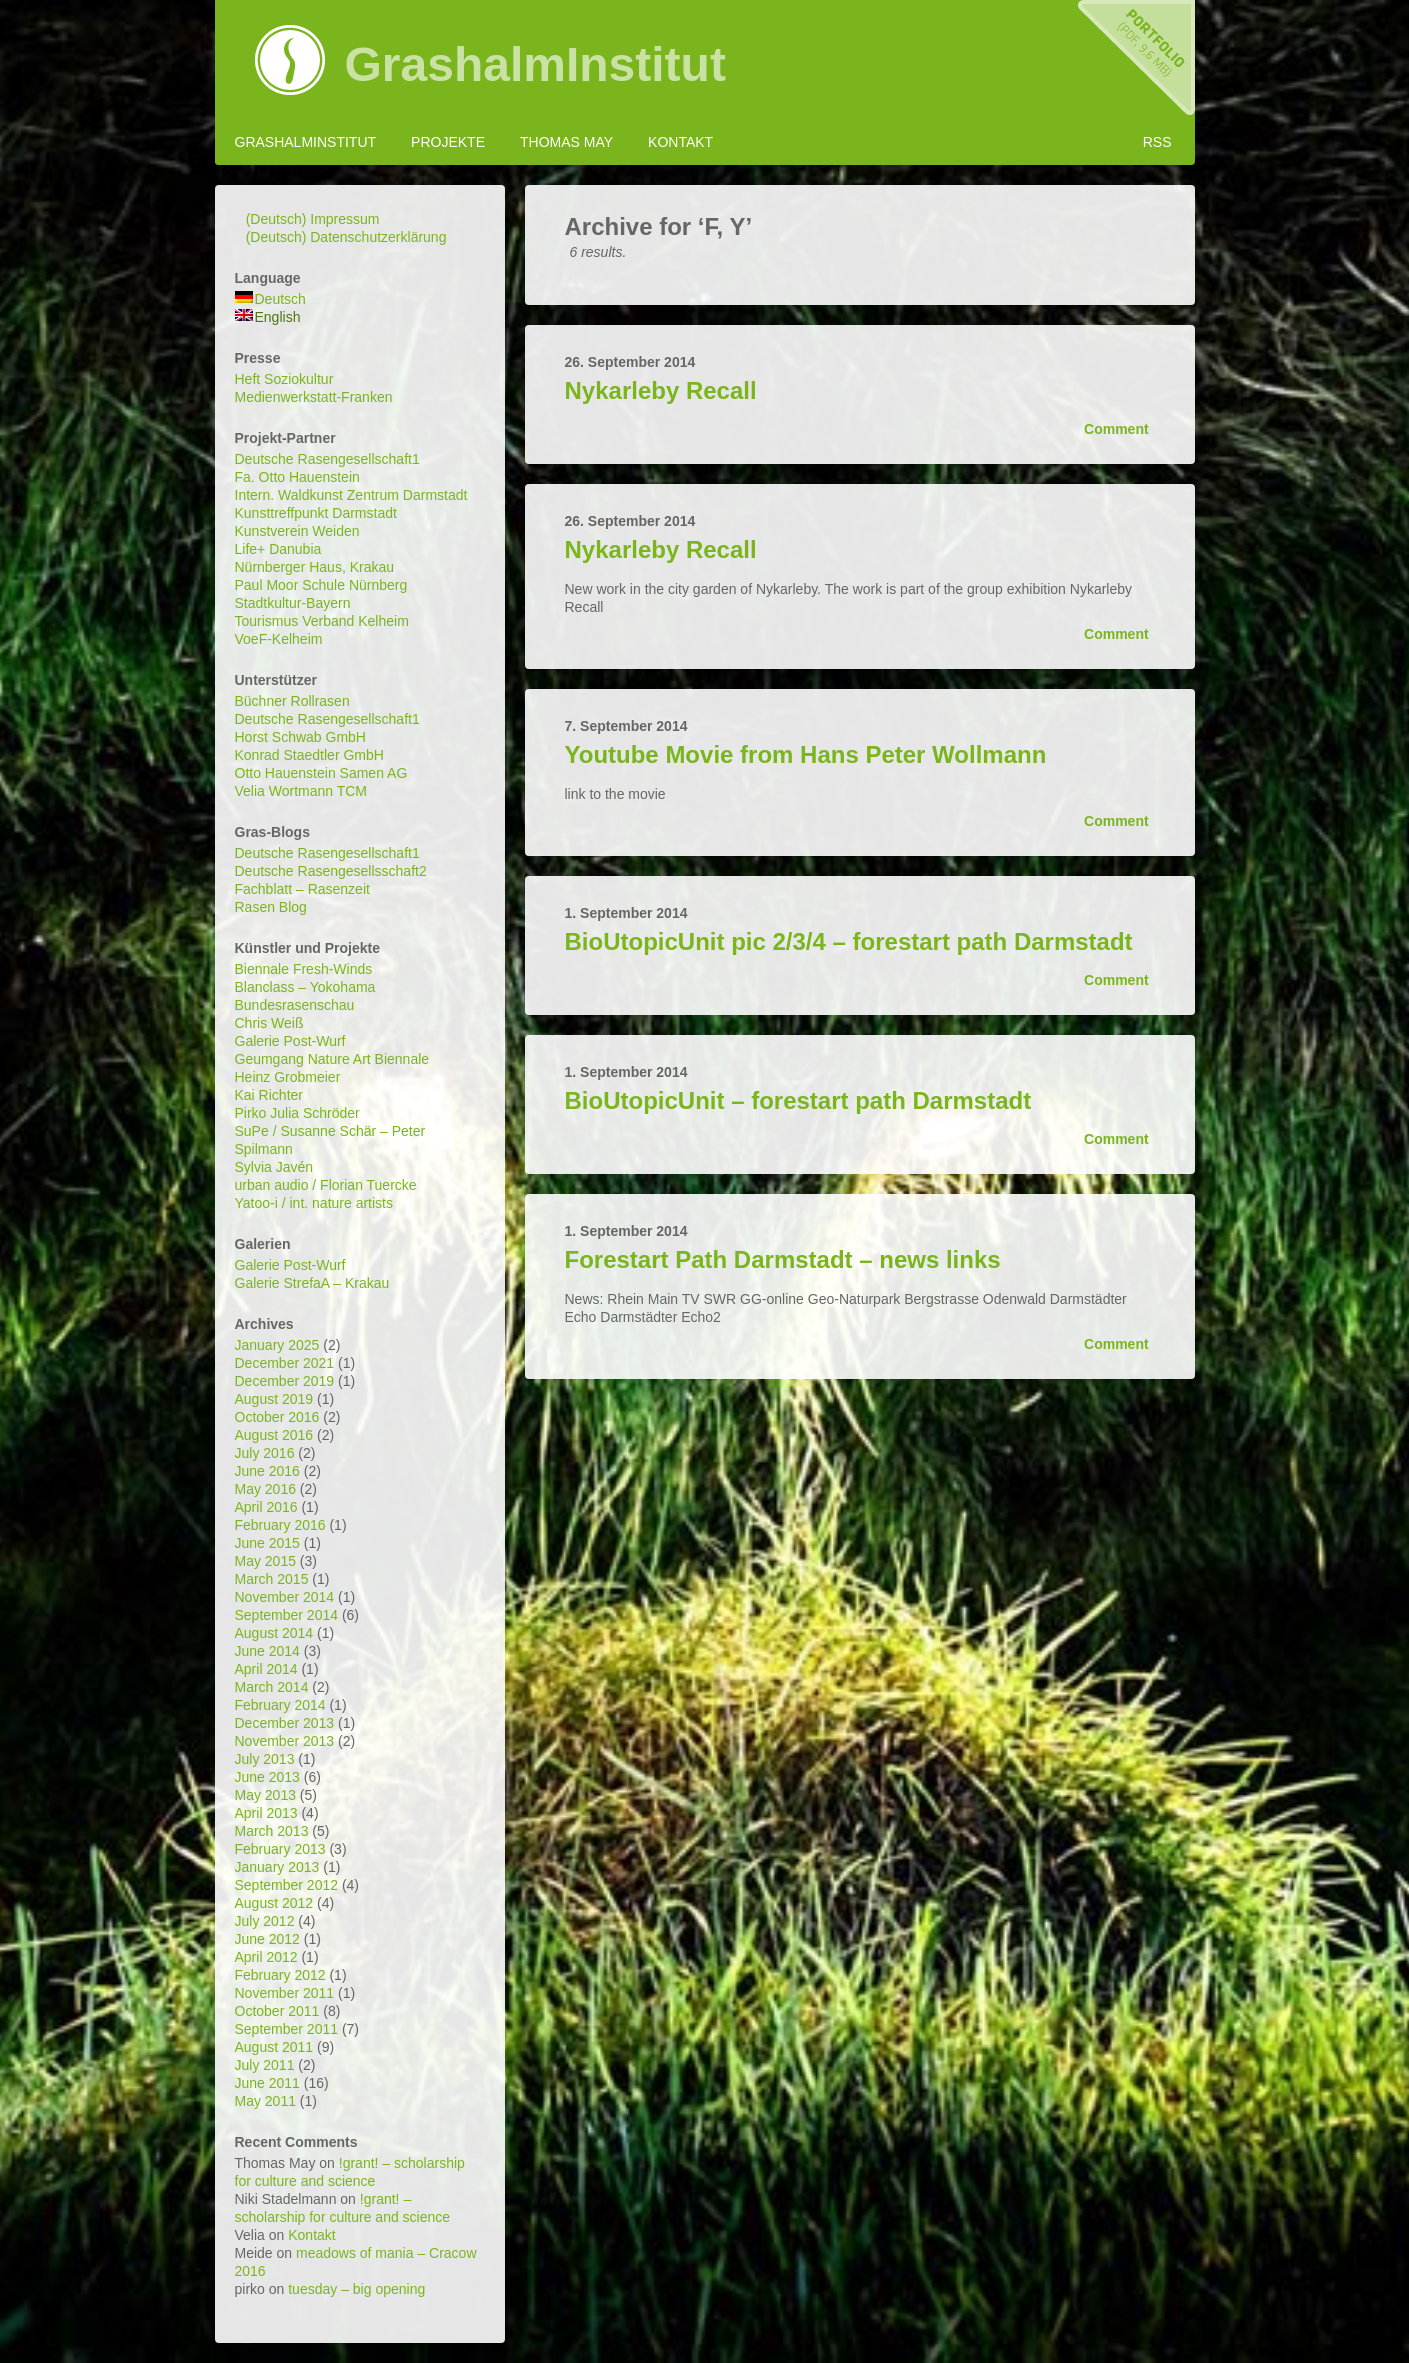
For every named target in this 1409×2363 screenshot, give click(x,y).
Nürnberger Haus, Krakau (315, 567)
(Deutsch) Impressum (313, 219)
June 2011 (267, 2083)
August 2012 (274, 1903)
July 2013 (265, 1759)
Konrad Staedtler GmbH (309, 755)
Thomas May (566, 142)
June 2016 (267, 1471)
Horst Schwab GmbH (300, 737)
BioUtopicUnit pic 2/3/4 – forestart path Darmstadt (849, 941)
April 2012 (266, 1957)
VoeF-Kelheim (279, 639)
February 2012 (280, 1975)
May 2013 (265, 1795)
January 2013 (277, 1867)
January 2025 (277, 1345)
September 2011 (287, 2029)
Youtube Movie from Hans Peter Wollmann (806, 754)
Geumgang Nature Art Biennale (332, 1059)
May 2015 (265, 1561)
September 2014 (287, 1615)
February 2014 (280, 1705)
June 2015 (267, 1543)
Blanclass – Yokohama (305, 987)
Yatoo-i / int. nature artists (314, 1203)
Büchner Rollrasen (292, 701)
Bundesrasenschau (295, 1005)
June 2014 (267, 1651)
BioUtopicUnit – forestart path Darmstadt (798, 1100)
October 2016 (277, 1417)
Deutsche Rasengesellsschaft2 (331, 871)
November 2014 (285, 1597)
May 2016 (265, 1489)
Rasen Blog (271, 907)
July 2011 (265, 2065)
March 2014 (272, 1687)
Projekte (448, 142)
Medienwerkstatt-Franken (314, 397)
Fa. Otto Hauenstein (297, 477)
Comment (1116, 429)
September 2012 (287, 1885)
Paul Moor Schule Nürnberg (321, 585)
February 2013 (280, 1849)
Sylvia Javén (274, 1167)
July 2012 (265, 1921)
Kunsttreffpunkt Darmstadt (316, 513)
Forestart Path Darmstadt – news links (783, 1259)
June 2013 (267, 1777)
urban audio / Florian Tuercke (326, 1185)
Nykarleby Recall (661, 390)
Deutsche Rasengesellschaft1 (327, 459)
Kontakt (680, 142)
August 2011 (274, 2047)
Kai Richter (269, 1095)
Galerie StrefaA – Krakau (312, 1283)
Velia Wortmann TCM (301, 791)
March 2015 (272, 1579)
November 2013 (285, 1741)
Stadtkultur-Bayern (293, 603)
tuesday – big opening (356, 2289)
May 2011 (265, 2101)
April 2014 (266, 1669)
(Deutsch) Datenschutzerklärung (346, 237)
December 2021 (285, 1363)
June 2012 (267, 1939)
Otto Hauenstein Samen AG (321, 773)
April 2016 (266, 1507)
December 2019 (285, 1381)
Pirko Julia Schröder (297, 1113)
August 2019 (274, 1399)
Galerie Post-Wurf (290, 1041)
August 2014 (274, 1633)
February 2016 (280, 1525)
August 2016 (274, 1435)
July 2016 (265, 1453)
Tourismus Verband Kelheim (322, 621)
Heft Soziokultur (284, 379)
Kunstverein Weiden (297, 531)
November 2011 (285, 1993)
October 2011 (277, 2011)
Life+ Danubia (278, 549)
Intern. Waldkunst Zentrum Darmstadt (351, 495)
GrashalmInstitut (535, 65)
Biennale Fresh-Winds (304, 969)
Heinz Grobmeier (288, 1077)
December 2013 (285, 1723)
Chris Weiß (269, 1023)
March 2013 (272, 1831)
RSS (1157, 142)
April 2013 (266, 1813)
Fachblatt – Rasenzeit (302, 889)
